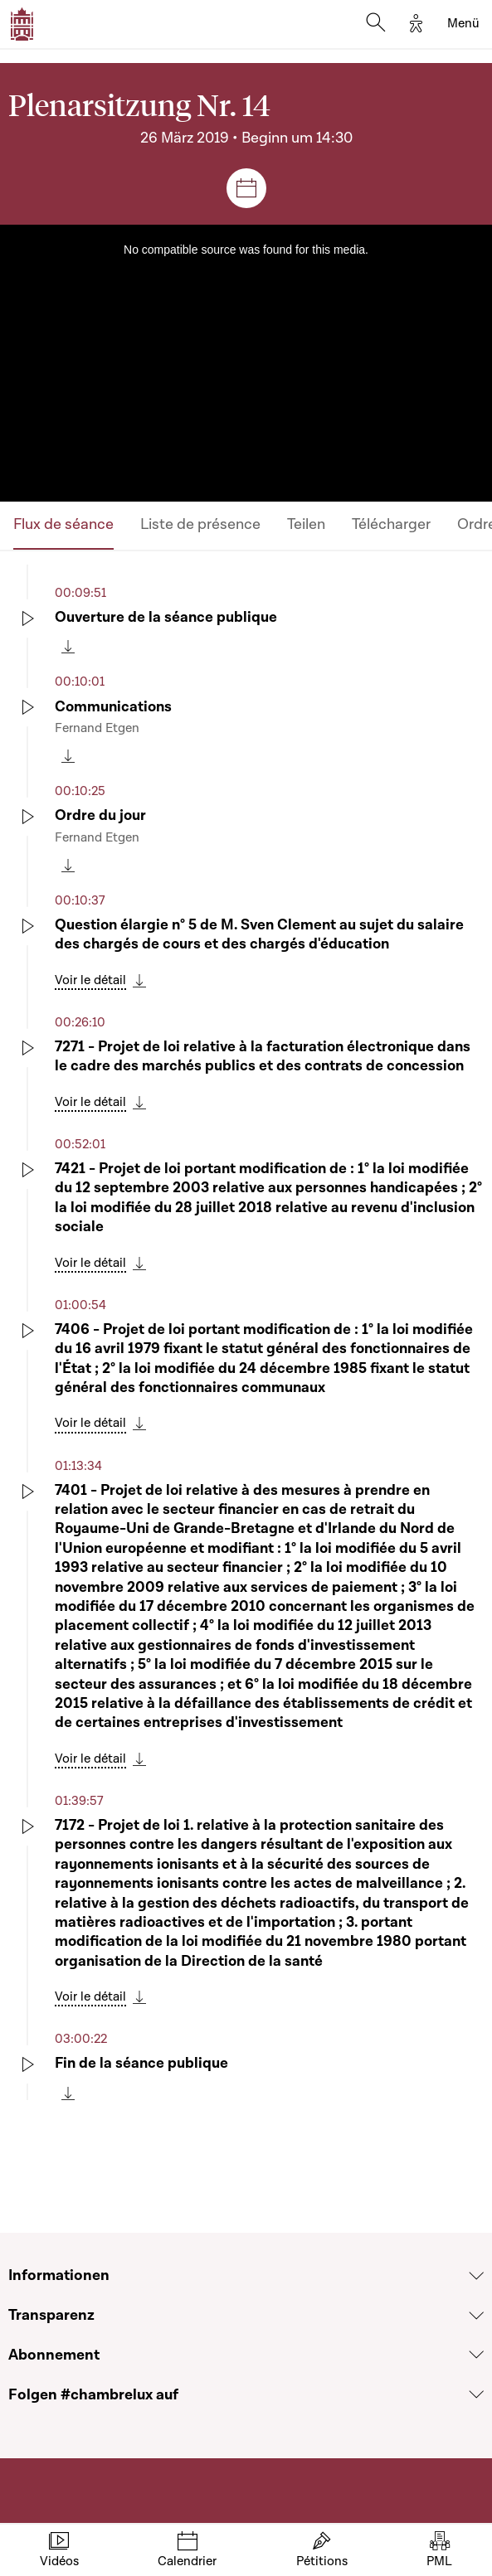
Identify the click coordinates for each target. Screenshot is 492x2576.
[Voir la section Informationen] (476, 2275)
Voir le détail (90, 980)
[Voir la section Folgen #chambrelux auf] (476, 2394)
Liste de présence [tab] (200, 524)
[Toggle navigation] (463, 24)
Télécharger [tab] (391, 524)
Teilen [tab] (306, 524)
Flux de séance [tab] (63, 524)
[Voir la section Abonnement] (476, 2354)
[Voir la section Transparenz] (476, 2315)
